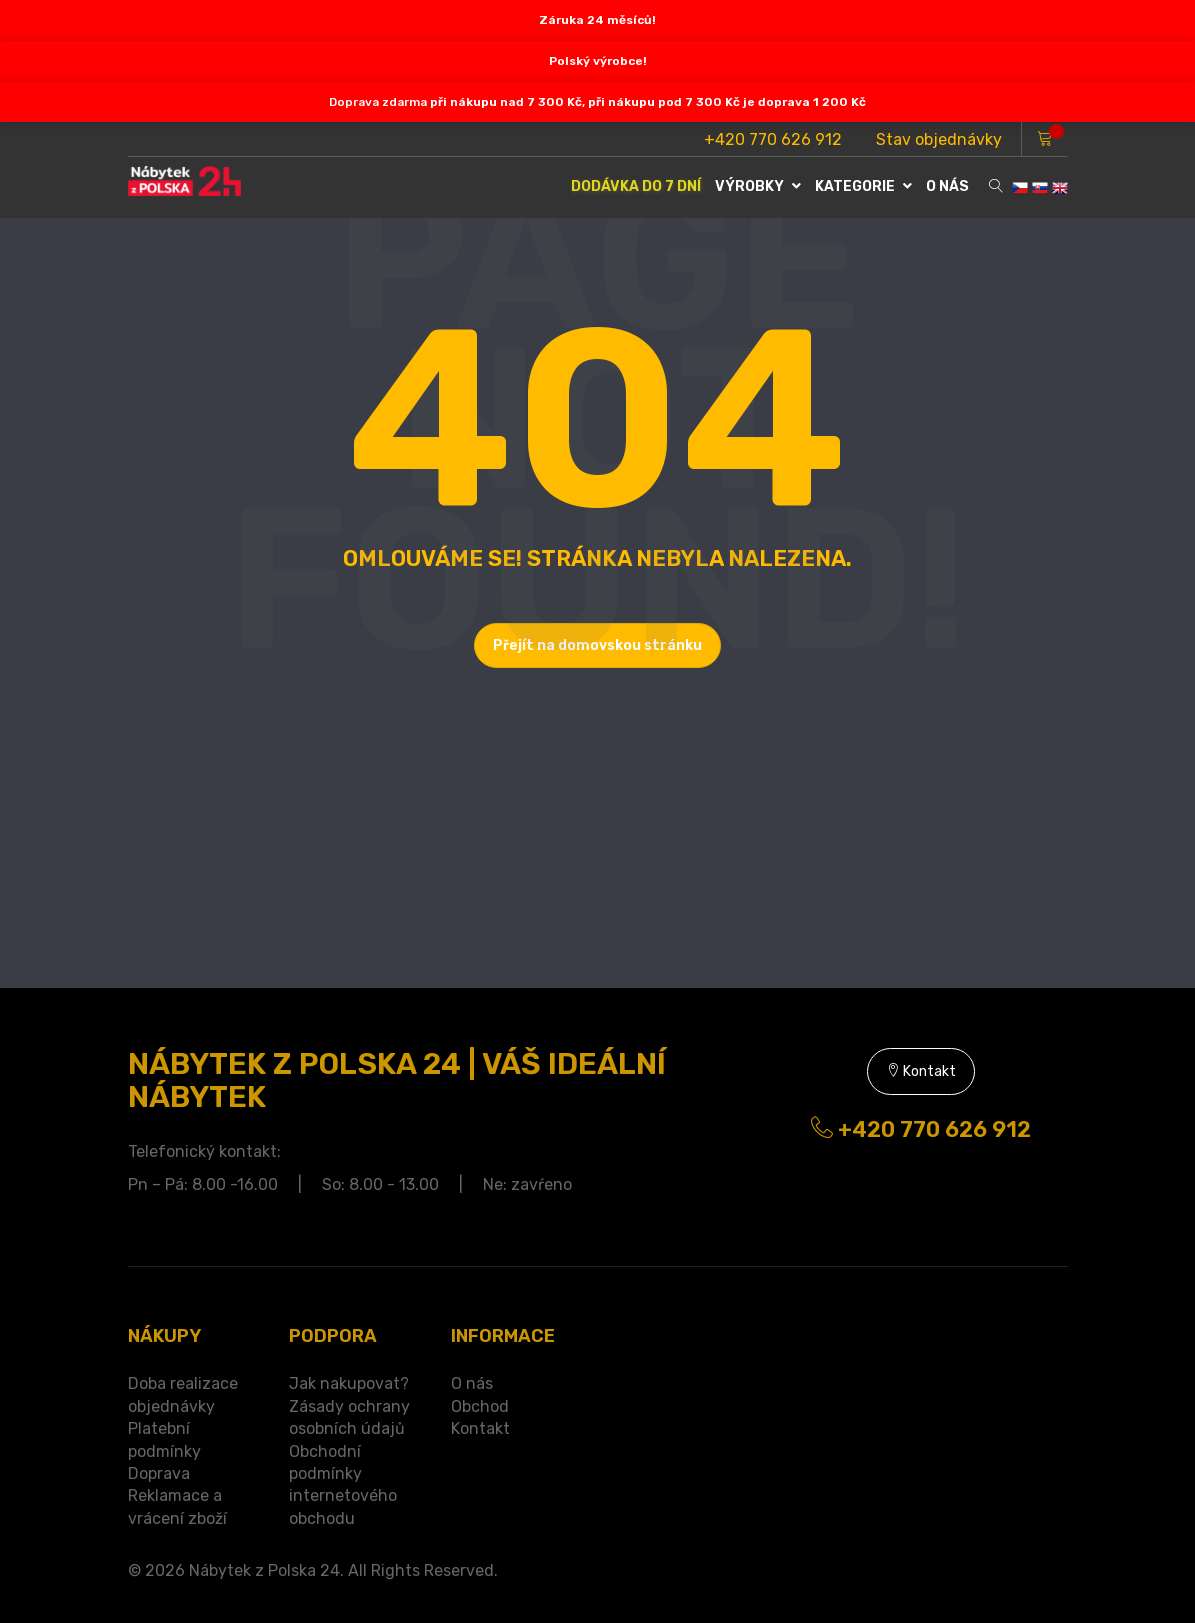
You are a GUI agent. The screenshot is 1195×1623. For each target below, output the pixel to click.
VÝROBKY (758, 186)
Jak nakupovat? (349, 1383)
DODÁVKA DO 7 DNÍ (636, 186)
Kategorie (863, 186)
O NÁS (947, 186)
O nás (472, 1383)
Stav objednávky (939, 139)
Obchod (480, 1406)
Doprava (159, 1473)
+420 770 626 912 (773, 139)
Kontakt (921, 1071)
